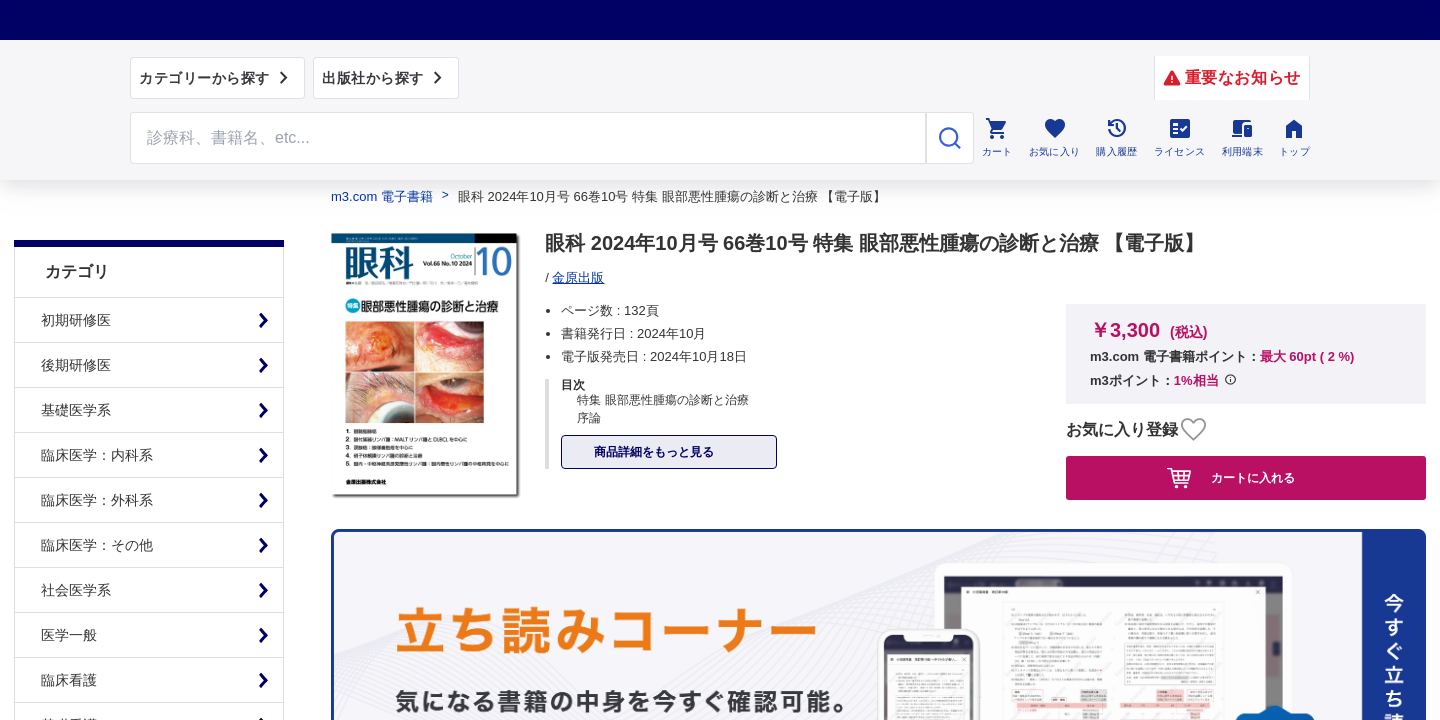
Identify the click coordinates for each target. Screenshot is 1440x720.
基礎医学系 (76, 370)
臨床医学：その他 (97, 505)
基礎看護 (69, 685)
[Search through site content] (528, 138)
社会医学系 (76, 550)
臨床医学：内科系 (97, 415)
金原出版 (578, 277)
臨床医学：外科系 (97, 460)
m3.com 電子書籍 (382, 196)
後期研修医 (76, 325)
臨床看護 (69, 640)
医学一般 (69, 595)
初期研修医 (76, 280)
